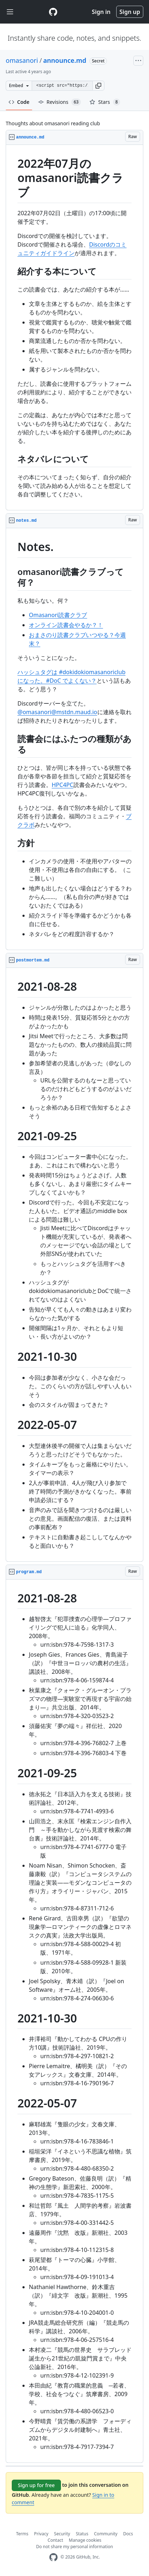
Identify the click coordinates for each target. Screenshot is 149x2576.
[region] (74, 327)
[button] (98, 86)
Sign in (101, 12)
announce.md (64, 60)
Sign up (129, 12)
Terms (22, 2534)
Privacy (41, 2534)
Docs (128, 2534)
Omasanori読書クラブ (58, 615)
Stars (104, 102)
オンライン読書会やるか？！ (66, 625)
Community (106, 2534)
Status (82, 2534)
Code (19, 102)
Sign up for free (36, 2485)
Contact (55, 2540)
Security (62, 2534)
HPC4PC (62, 785)
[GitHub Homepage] (53, 2557)
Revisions (59, 102)
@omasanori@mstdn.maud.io (57, 712)
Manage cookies (85, 2540)
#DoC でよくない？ (71, 681)
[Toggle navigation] (10, 11)
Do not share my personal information (74, 2547)
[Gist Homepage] (53, 11)
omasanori (22, 60)
